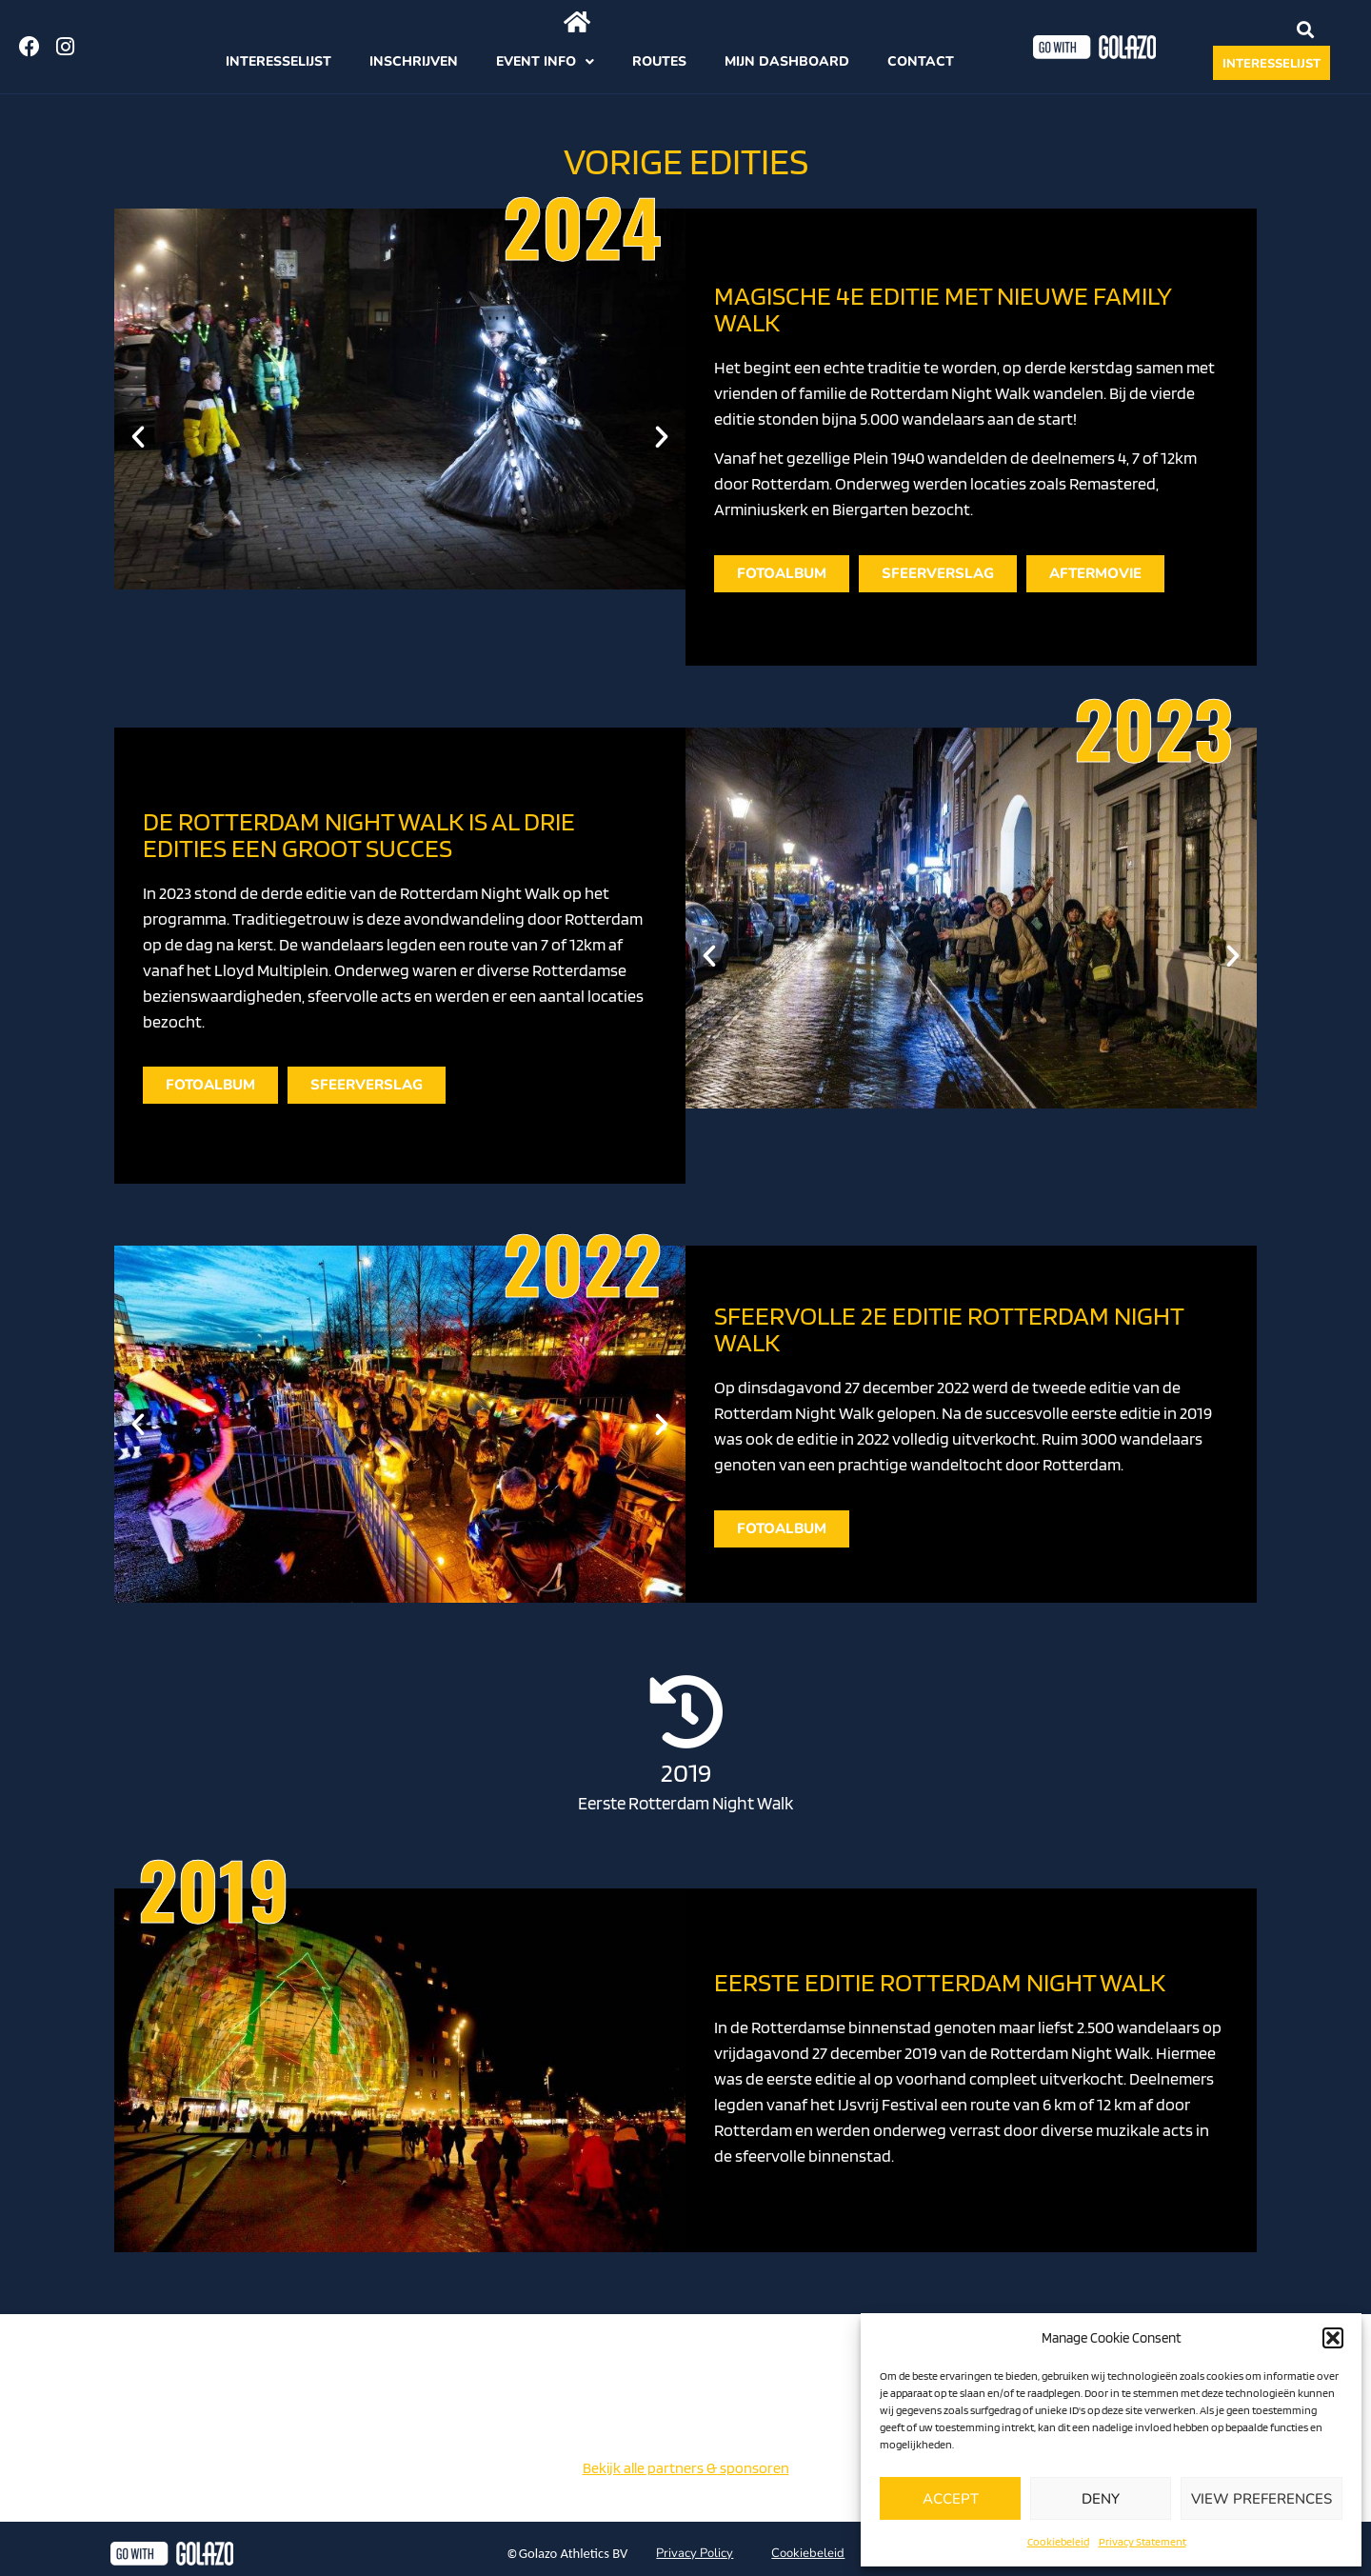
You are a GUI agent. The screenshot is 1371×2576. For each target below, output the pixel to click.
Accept (951, 2498)
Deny (1101, 2498)
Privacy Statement (1142, 2541)
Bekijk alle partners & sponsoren (686, 2468)
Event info (545, 62)
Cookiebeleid (1058, 2541)
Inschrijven (413, 61)
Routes (659, 61)
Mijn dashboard (787, 61)
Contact (920, 61)
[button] (1332, 2337)
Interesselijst (278, 61)
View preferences (1261, 2498)
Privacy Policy (694, 2553)
